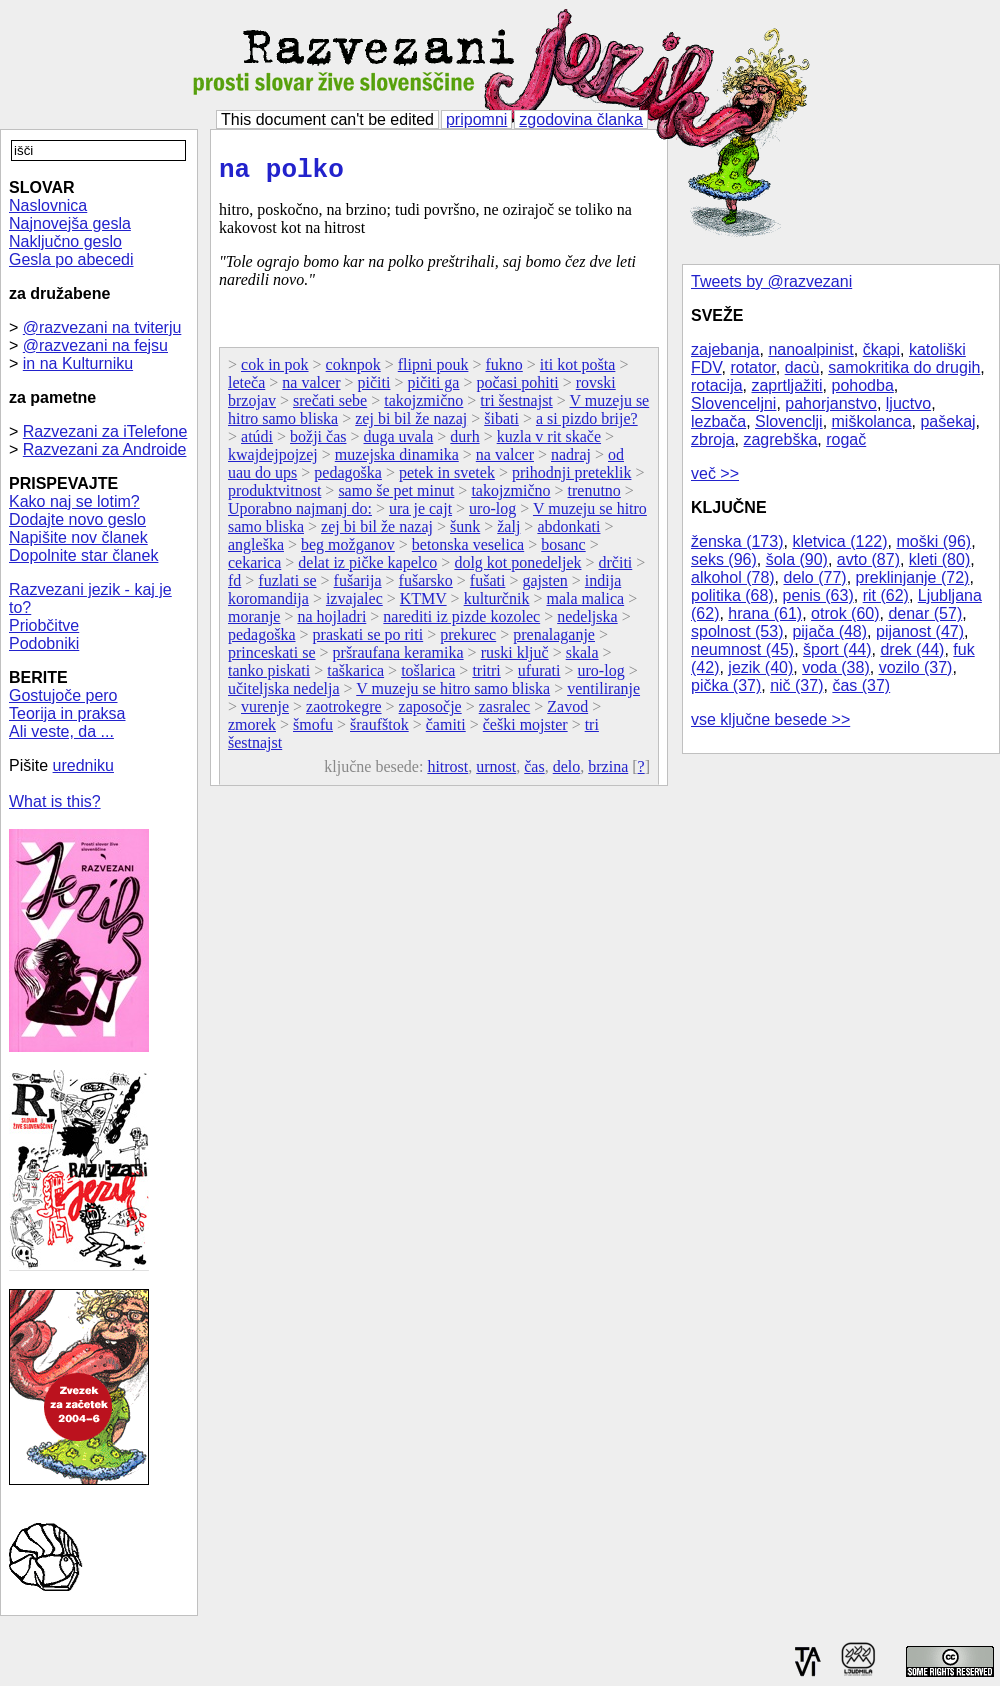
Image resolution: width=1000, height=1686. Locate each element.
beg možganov (348, 550)
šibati (501, 424)
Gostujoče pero (63, 695)
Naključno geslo (65, 241)
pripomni (476, 119)
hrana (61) (765, 613)
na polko (281, 173)
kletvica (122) (839, 541)
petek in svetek (447, 478)
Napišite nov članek (78, 537)
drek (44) (912, 649)
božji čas (318, 442)
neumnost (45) (742, 649)
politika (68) (732, 595)
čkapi (881, 349)
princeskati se (272, 658)
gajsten (544, 586)
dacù (802, 367)
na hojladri (331, 622)
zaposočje (430, 712)
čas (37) (861, 685)
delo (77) (815, 577)
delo (567, 772)
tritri (486, 676)
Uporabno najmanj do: (300, 514)
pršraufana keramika (398, 658)
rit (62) (886, 595)
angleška (256, 550)
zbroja (713, 439)
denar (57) (925, 613)
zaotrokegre (344, 712)
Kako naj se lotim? (74, 501)
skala (582, 658)
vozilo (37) (916, 667)
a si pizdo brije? (587, 424)
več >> (715, 473)
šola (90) (797, 559)
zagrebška (780, 439)
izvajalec (354, 604)
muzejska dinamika (397, 460)
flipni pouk (433, 370)
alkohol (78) (733, 577)
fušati (488, 586)
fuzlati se (287, 586)
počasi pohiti (517, 388)
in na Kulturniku (78, 363)
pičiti (374, 388)
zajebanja (725, 349)
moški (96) (933, 541)
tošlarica (428, 676)
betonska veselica (468, 550)
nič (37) (796, 685)
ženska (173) (737, 541)
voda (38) (836, 667)
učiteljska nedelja (284, 694)
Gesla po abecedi (71, 259)
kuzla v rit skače (549, 442)
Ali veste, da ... (61, 731)
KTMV (423, 604)
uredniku (83, 765)
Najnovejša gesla (70, 223)
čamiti (446, 730)
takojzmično (423, 406)
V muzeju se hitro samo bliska (453, 694)
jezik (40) (760, 667)
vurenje (265, 712)
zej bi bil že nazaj (411, 424)
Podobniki (44, 643)
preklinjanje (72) (913, 577)
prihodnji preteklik (572, 478)
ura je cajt (420, 514)
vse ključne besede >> (770, 719)
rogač (846, 439)
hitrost (447, 772)
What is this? (55, 801)
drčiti (616, 568)
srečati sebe (330, 406)
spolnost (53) (737, 631)
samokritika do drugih (904, 367)
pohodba (863, 385)
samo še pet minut (396, 496)
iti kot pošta (578, 370)
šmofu (313, 730)
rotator (752, 367)
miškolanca (872, 421)
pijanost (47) (920, 631)
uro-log (492, 514)
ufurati (539, 676)
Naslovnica (48, 205)
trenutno (594, 496)
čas (534, 772)
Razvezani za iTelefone (105, 431)
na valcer (311, 388)
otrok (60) (845, 613)
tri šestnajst (516, 406)
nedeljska (587, 622)
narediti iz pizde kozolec (461, 622)
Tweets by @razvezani (771, 281)
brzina (608, 772)
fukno (503, 370)
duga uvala (399, 442)
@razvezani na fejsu (95, 345)
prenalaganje (554, 640)
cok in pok (275, 370)
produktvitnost (274, 496)
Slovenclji (789, 421)
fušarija (358, 586)
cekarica (254, 568)
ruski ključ (515, 658)
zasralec (505, 712)
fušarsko (426, 586)
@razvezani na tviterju (102, 327)
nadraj (571, 460)
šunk (465, 532)
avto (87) (868, 559)
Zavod (567, 712)
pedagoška (348, 478)
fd (234, 586)
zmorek (252, 730)
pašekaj (947, 421)
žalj (508, 532)
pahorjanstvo (831, 403)
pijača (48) (829, 631)
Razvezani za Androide (105, 449)
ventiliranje (603, 694)
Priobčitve (44, 625)
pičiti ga (433, 388)
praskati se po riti (368, 640)
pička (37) (726, 685)
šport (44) (837, 649)
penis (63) (818, 595)
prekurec (468, 640)
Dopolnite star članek (83, 555)
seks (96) (724, 559)
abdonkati (568, 532)
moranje (254, 622)
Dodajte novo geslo (77, 519)
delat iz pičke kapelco (367, 568)
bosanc (563, 550)
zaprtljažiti (786, 385)
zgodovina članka (581, 119)
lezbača (718, 421)
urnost (496, 772)
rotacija (717, 385)
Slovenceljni (733, 403)
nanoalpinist (810, 349)
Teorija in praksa (67, 713)
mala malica (585, 604)
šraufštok (379, 730)
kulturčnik (497, 604)
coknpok (353, 370)
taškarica (355, 676)
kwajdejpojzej (273, 460)
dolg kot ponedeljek (517, 568)
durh (464, 442)
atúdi (257, 442)
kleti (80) (939, 559)
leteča (246, 388)
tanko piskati (269, 676)
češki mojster (525, 730)
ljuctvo (908, 403)
